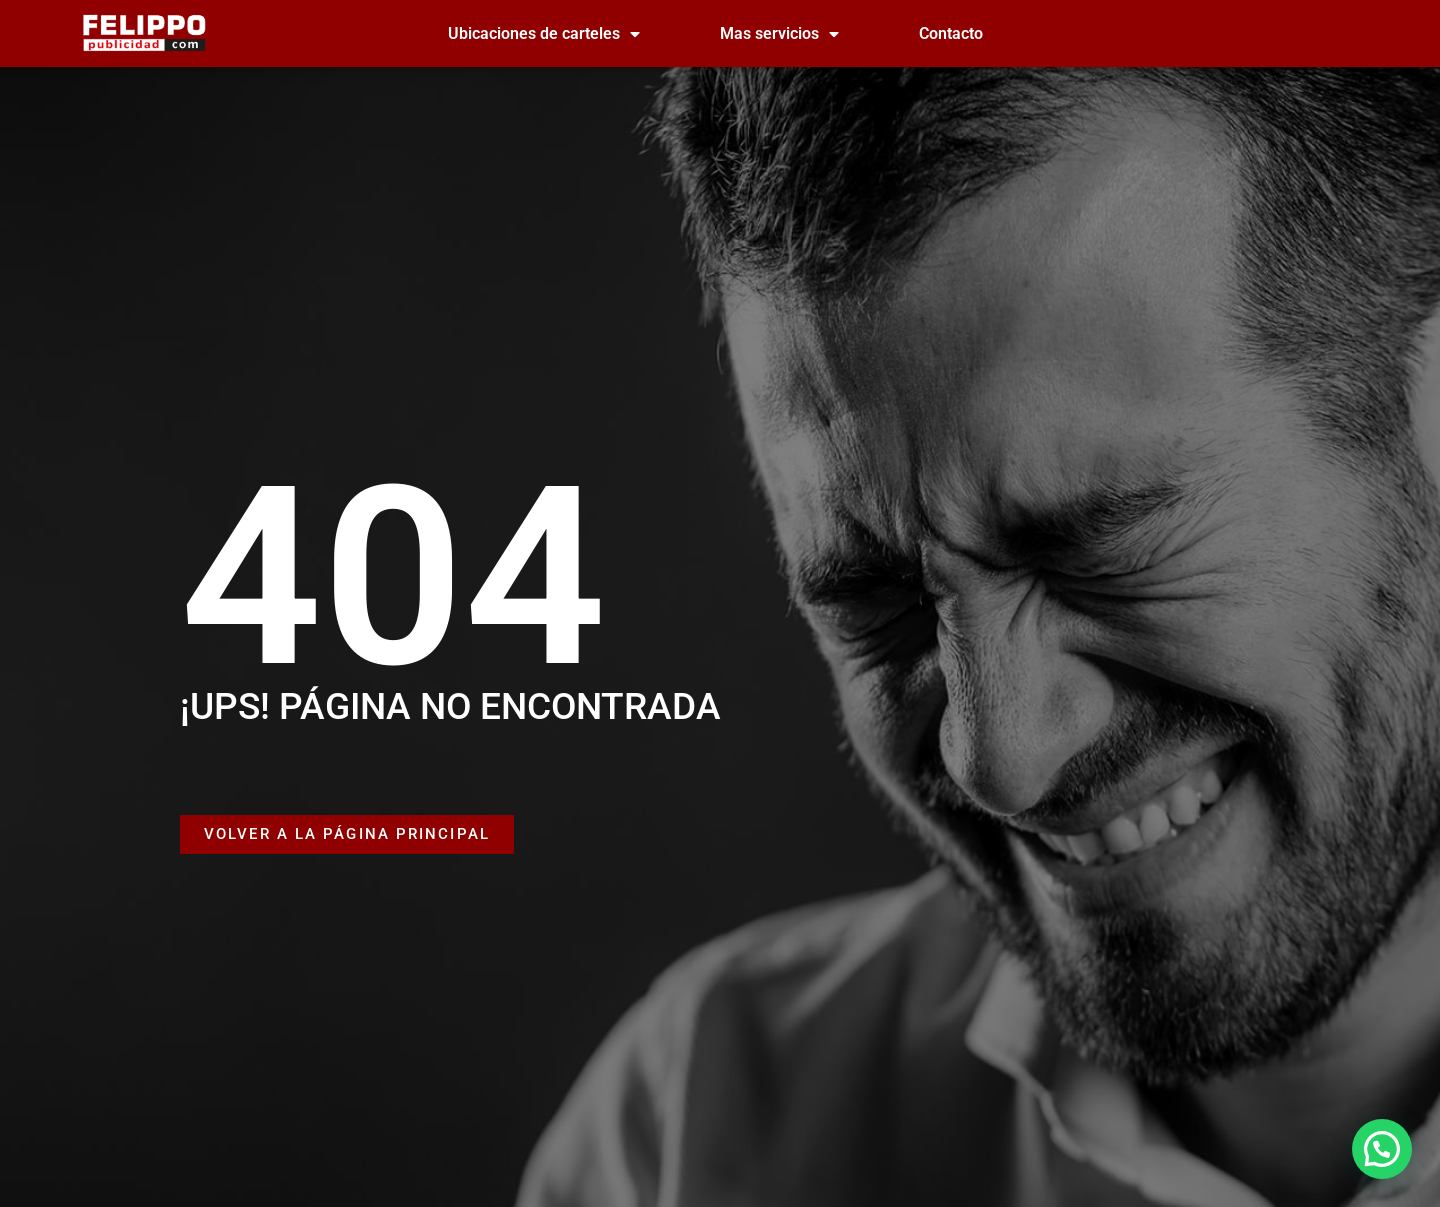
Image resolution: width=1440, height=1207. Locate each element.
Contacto (951, 33)
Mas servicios (779, 34)
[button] (1382, 1149)
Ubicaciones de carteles (544, 34)
